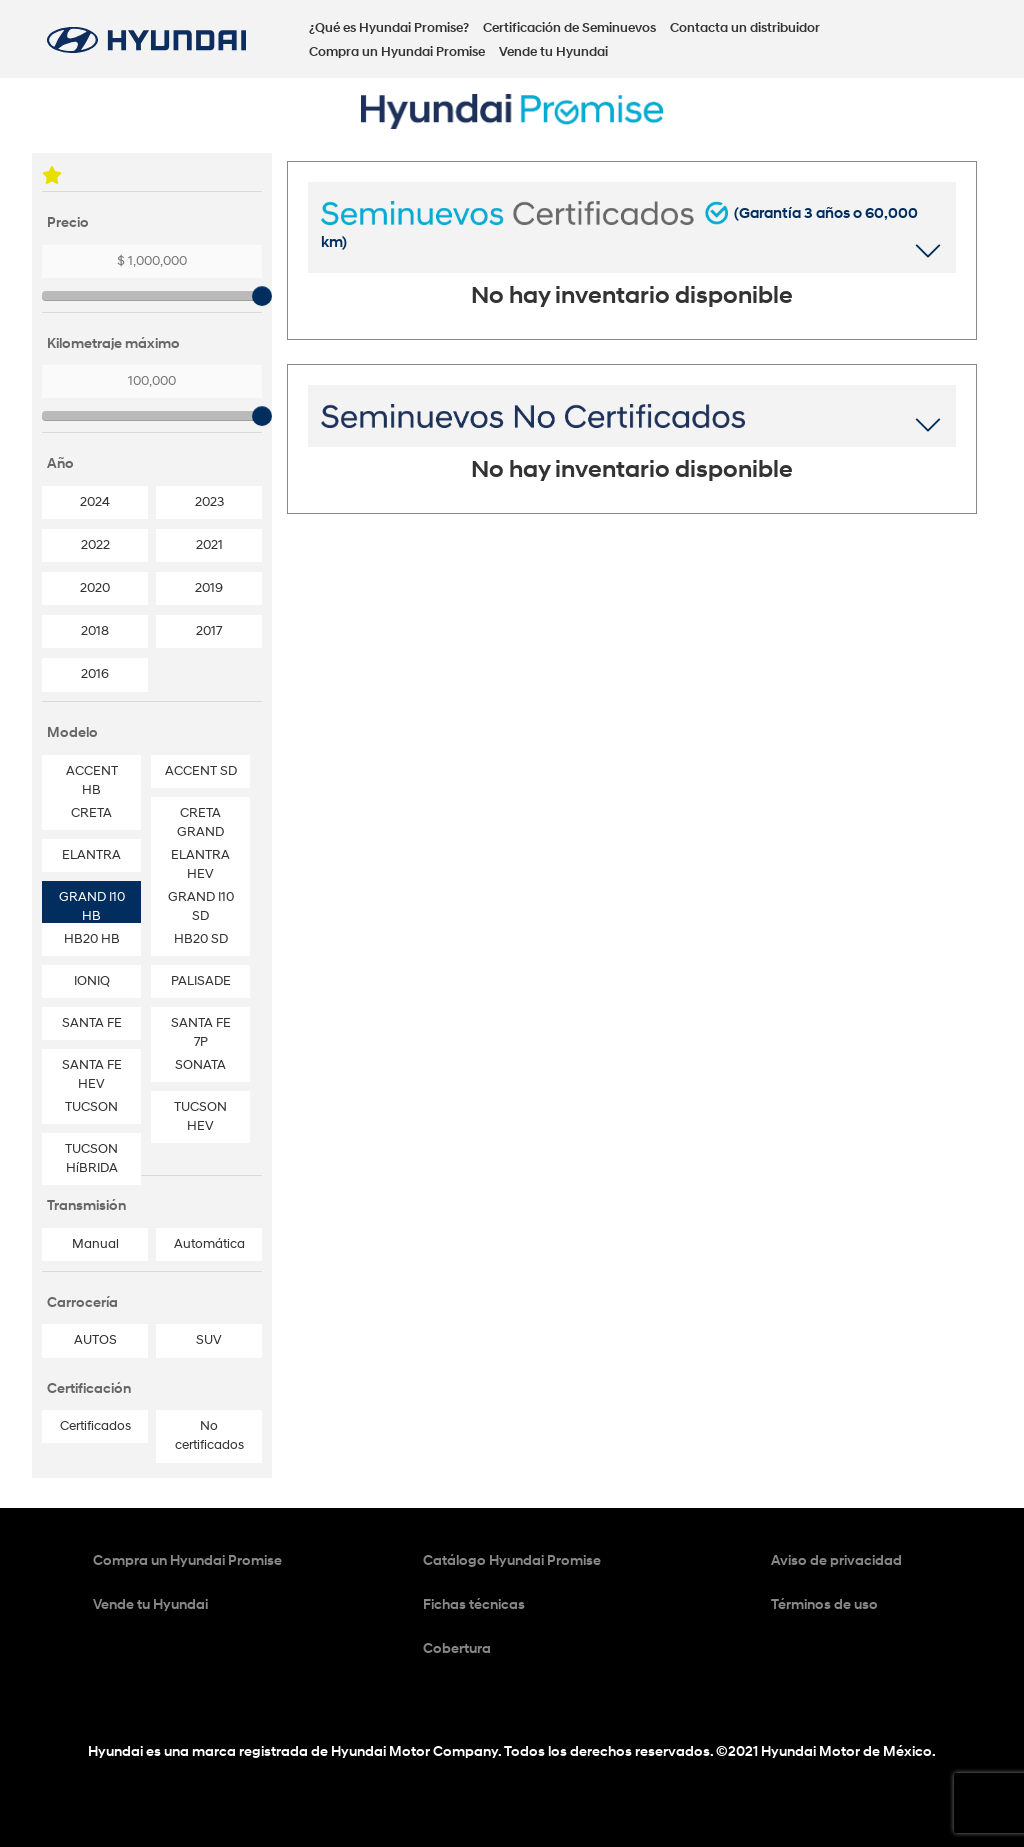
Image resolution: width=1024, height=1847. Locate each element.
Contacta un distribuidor (745, 28)
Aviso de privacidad (836, 1560)
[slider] (262, 296)
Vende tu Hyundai (553, 52)
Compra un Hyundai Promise (397, 52)
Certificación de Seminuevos (569, 28)
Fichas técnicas (474, 1604)
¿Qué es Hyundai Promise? (389, 28)
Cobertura (457, 1648)
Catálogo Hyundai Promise (512, 1560)
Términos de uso (824, 1604)
